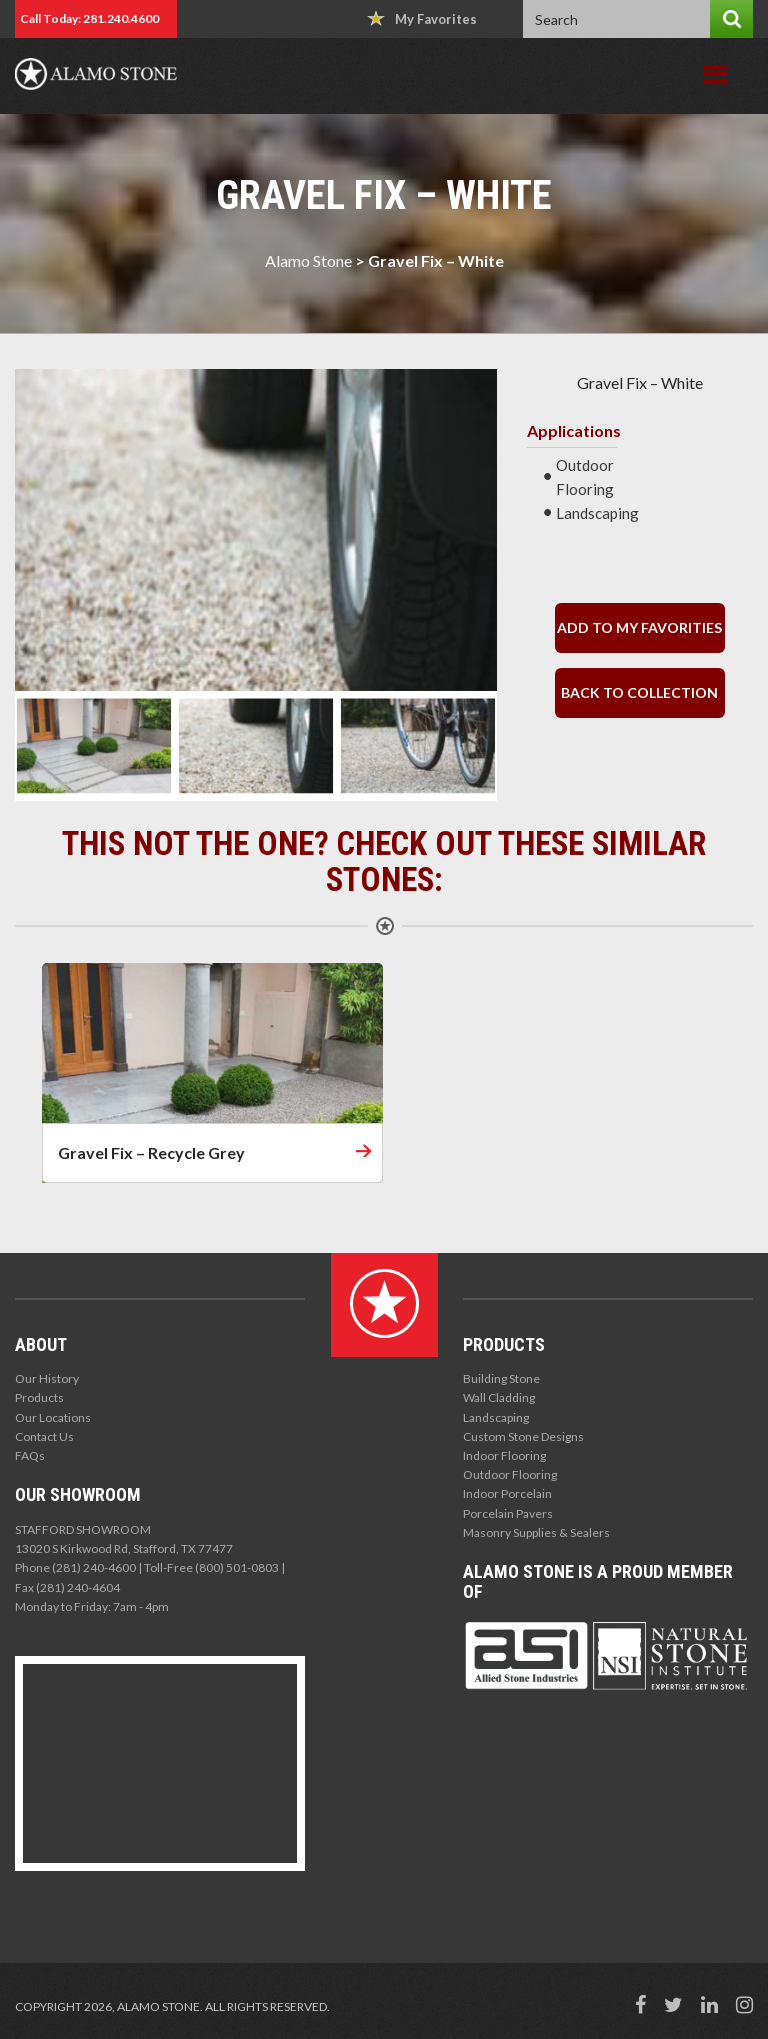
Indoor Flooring (504, 1455)
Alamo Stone (308, 260)
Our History (47, 1378)
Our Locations (53, 1417)
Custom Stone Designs (523, 1436)
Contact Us (44, 1436)
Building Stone (501, 1378)
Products (39, 1397)
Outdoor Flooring (510, 1474)
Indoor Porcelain (507, 1493)
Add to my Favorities (639, 627)
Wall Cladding (499, 1397)
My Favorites (422, 18)
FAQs (30, 1455)
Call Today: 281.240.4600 (89, 18)
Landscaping (496, 1417)
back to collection (639, 692)
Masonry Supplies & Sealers (536, 1532)
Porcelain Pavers (508, 1513)
